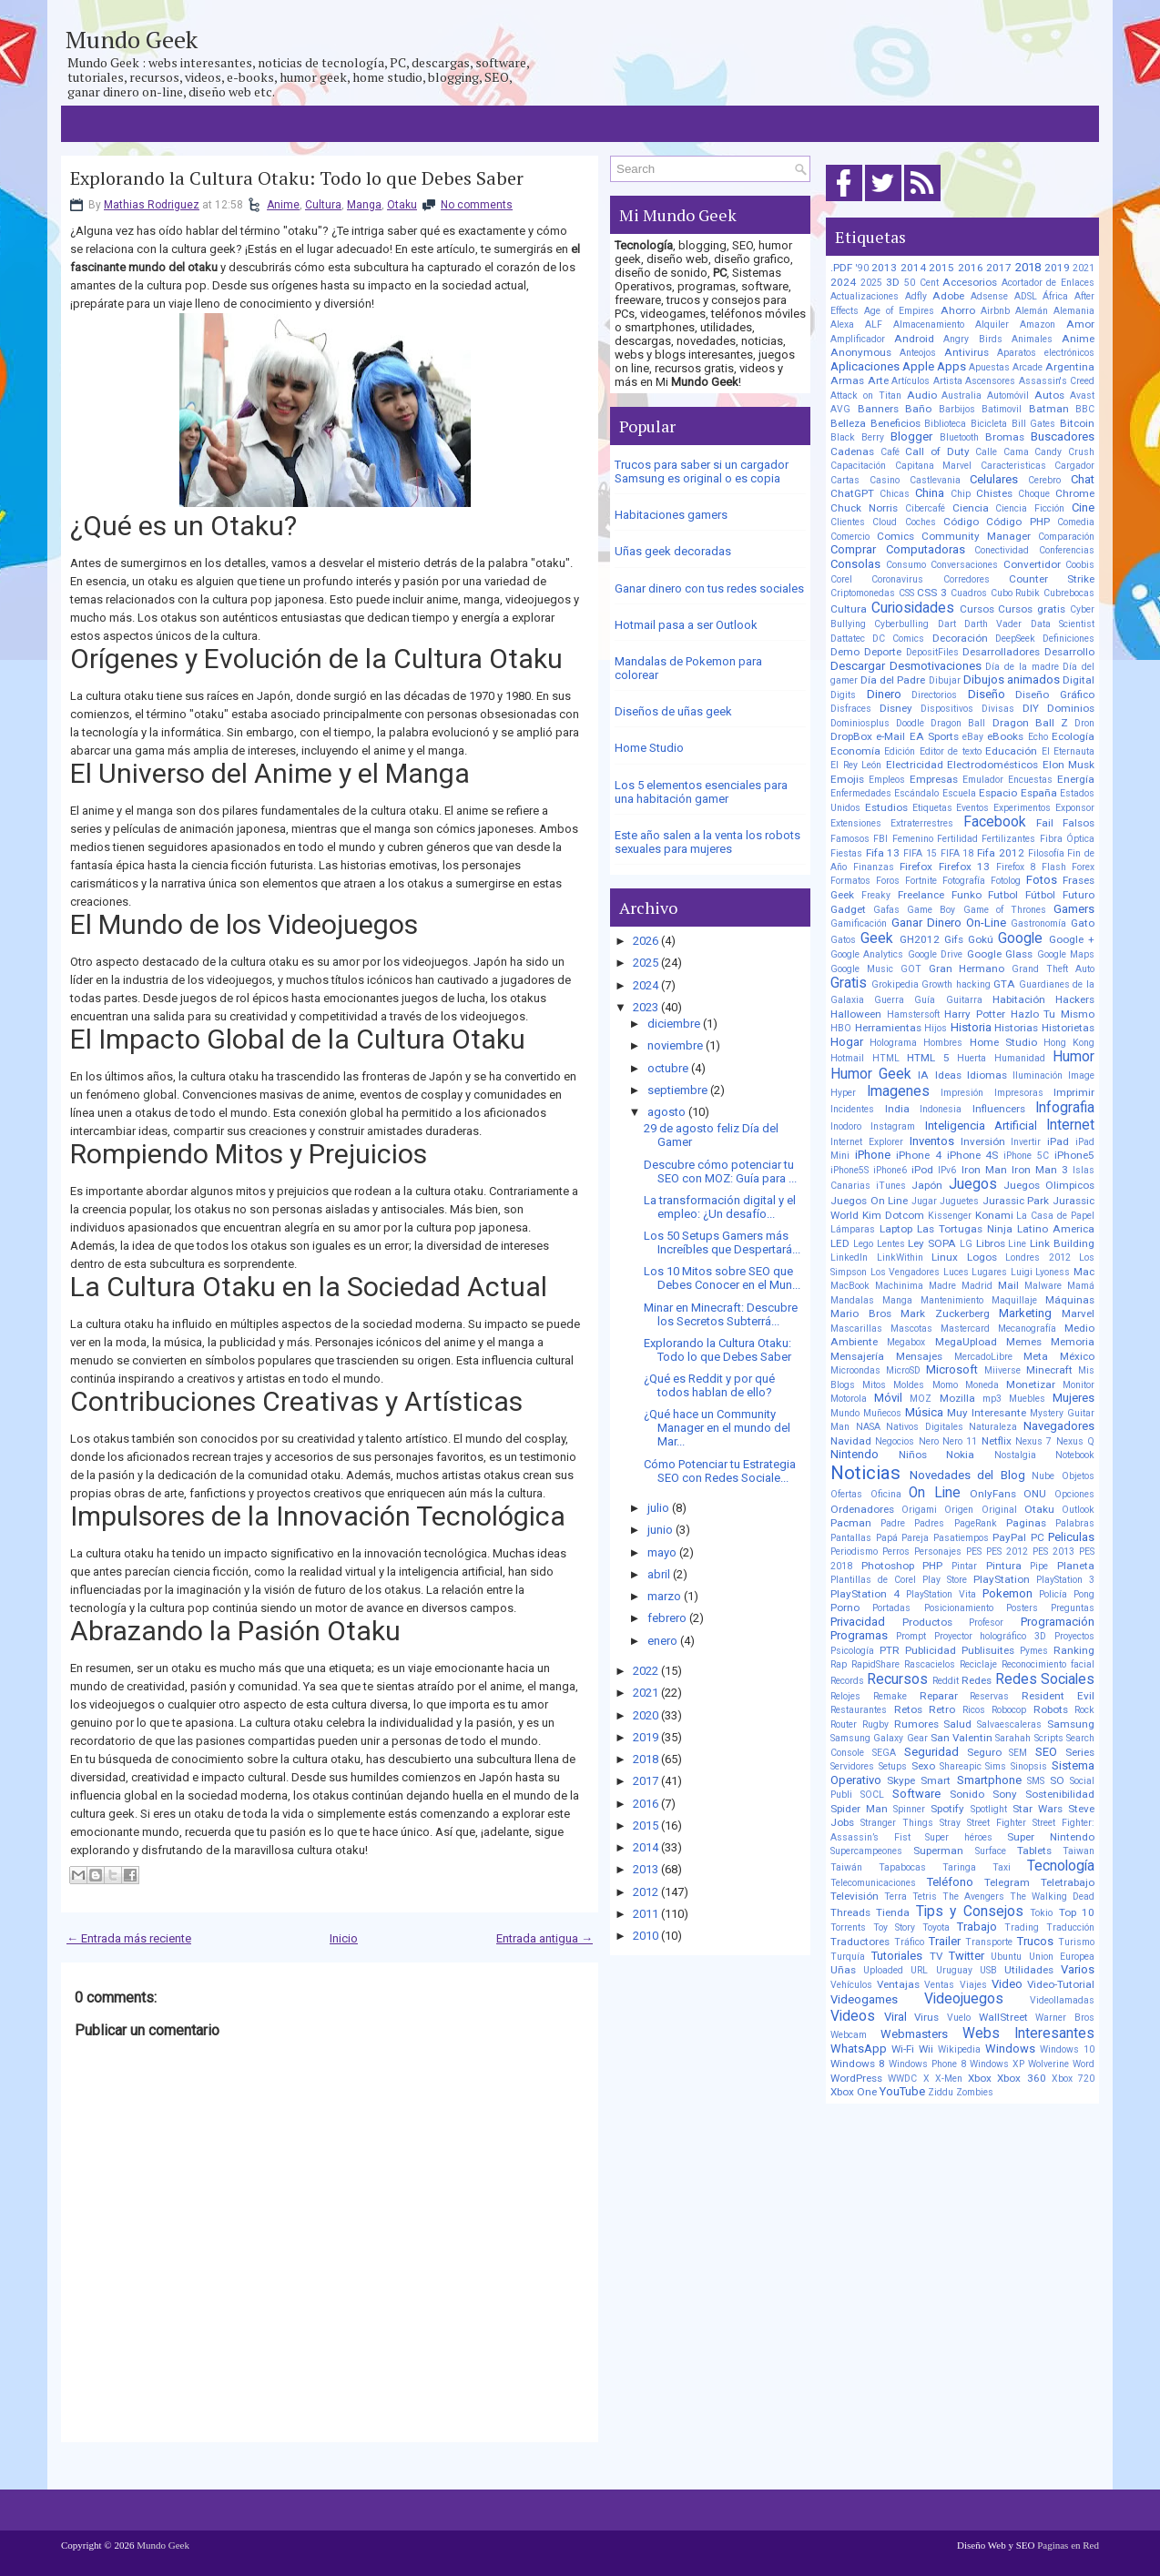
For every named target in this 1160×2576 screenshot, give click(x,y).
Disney (896, 708)
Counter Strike (1051, 579)
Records (847, 1681)
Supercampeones (866, 1851)
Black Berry (857, 437)
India (897, 1108)
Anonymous (860, 352)
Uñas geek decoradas (673, 551)
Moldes (908, 1385)
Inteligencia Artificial (981, 1125)
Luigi (1022, 1272)
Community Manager (976, 536)
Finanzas (873, 867)
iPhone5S (849, 1170)
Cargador (1074, 466)
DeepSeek (1015, 638)
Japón (926, 1185)
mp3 (992, 1399)
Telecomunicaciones (873, 1883)
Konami (994, 1215)
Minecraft (1049, 1370)
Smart (936, 1780)
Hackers (1074, 999)
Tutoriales (896, 1955)
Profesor (986, 1622)
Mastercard (965, 1328)
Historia (971, 1027)
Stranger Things (896, 1823)
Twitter (966, 1955)
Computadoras (925, 549)
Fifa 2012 (1000, 853)
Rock (1084, 1710)
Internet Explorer (866, 1142)
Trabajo (977, 1926)
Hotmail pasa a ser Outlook (686, 625)
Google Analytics (866, 954)
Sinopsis (1029, 1766)
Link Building (1062, 1243)
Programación (1057, 1621)
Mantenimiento (952, 1300)
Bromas (1004, 437)
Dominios (1070, 708)
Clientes (847, 522)
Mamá (1080, 1286)
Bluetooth (959, 437)
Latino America (1055, 1228)
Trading (1021, 1927)
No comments (477, 204)
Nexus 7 (1033, 1441)
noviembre (675, 1045)
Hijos (935, 1028)
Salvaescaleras (1009, 1724)
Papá (887, 1538)
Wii (926, 2049)
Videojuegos (963, 1999)
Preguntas (1072, 1608)
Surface (990, 1851)
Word (1083, 2064)
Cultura (323, 204)
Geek (876, 938)
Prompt (911, 1636)
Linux (944, 1257)
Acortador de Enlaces (1048, 283)
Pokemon (1007, 1593)
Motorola (848, 1399)
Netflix (997, 1441)
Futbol (1003, 894)
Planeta (1075, 1565)
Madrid (977, 1286)
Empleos (887, 780)
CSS (906, 593)
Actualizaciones (864, 296)
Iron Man (984, 1169)
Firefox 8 (1016, 867)
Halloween (855, 1014)
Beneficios (895, 423)
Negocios (894, 1441)
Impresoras (1018, 1093)
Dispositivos (947, 709)
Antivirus (966, 352)
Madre (942, 1286)
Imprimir (1073, 1092)
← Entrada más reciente (128, 1938)
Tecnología (1060, 1866)
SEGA (884, 1753)
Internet (1070, 1125)
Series (1079, 1752)
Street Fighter (996, 1823)
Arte (878, 380)
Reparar (939, 1695)
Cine (1083, 507)
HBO (840, 1028)
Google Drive (935, 954)
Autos (1049, 395)
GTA (1004, 984)
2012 (645, 1892)
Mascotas (911, 1328)
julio (658, 1508)
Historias (1016, 1027)
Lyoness (1052, 1272)
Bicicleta (989, 424)
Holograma (893, 1043)
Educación (1011, 751)
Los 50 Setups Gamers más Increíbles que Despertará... (722, 1242)
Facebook (994, 822)
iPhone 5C (1026, 1155)
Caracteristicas (1013, 466)
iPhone (872, 1154)
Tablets (1034, 1850)
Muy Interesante (986, 1412)
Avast (1082, 395)
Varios (1077, 1969)
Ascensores (990, 381)
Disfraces (850, 709)
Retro (942, 1709)
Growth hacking (956, 984)
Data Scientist (1062, 624)
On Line (935, 1493)
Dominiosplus (860, 723)
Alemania (1073, 311)
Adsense (989, 296)
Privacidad (857, 1621)
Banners (878, 408)
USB (988, 1970)
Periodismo (854, 1551)
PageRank (975, 1523)
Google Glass (1000, 954)
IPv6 (947, 1170)
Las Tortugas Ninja (964, 1228)
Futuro (1078, 894)
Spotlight (989, 1809)
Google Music (861, 969)
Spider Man (859, 1808)
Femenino (912, 839)
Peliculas (1071, 1537)
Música (924, 1412)
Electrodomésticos (992, 764)
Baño (918, 408)
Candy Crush (1064, 452)
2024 (645, 985)
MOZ (920, 1399)
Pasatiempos (961, 1538)
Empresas (934, 779)
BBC (1084, 409)
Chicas (895, 494)
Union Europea (1061, 1956)
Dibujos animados (1011, 679)
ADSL (1025, 296)
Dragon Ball (958, 723)
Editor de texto (951, 751)
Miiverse (1002, 1370)
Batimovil (1002, 409)
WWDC (902, 2078)
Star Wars (1037, 1808)
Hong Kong (1068, 1043)
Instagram (892, 1126)
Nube (1043, 1476)
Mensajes (919, 1356)
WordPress (856, 2078)
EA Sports (934, 736)
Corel (841, 579)
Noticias (865, 1473)
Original (999, 1510)
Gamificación (858, 923)
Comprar (853, 549)
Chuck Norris (864, 508)
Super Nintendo (1050, 1837)
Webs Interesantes (1028, 2033)
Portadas (891, 1608)
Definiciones (1068, 638)
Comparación (1066, 537)
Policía (1053, 1594)
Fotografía (963, 881)
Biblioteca (945, 424)
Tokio (1041, 1913)
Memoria (1072, 1341)
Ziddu (940, 2092)
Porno (845, 1607)
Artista (947, 381)
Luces (956, 1272)
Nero (929, 1441)
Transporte (988, 1942)
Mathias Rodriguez (151, 204)
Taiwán (846, 1867)
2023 (645, 1007)
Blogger (911, 436)
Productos (927, 1622)
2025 (645, 962)
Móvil (888, 1398)
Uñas (843, 1969)
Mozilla (957, 1398)
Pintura (1004, 1565)
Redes (977, 1680)
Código (961, 521)
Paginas (1026, 1522)
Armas (847, 380)
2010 (645, 1935)
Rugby (875, 1724)
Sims (995, 1766)
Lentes (891, 1244)
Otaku (402, 204)
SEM (1018, 1753)
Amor (1080, 324)
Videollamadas (1062, 2000)
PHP (932, 1565)
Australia (961, 395)
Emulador (982, 780)
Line (1017, 1244)
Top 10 (1076, 1912)
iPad (1058, 1141)
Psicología (852, 1651)
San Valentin (961, 1737)
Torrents (848, 1927)
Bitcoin (1077, 423)
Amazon (1037, 324)
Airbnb (995, 311)
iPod (922, 1169)
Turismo (1076, 1942)
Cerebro (1044, 480)
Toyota (936, 1927)
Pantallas (850, 1538)
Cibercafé (925, 508)
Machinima (899, 1286)
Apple (918, 366)
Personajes (938, 1551)
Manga (364, 204)
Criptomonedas (862, 593)
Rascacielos (929, 1664)
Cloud (884, 522)
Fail (1044, 822)
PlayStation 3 (1065, 1580)
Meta (1035, 1356)
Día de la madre (1021, 667)
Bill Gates (1034, 424)
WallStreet (1003, 2017)
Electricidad (914, 764)
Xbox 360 (1021, 2078)
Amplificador (857, 339)
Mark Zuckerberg (945, 1313)
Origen (958, 1510)
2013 (645, 1869)
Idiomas (987, 1075)
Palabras (1074, 1523)
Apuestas (989, 367)
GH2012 (920, 939)
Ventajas (898, 1984)
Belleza (848, 423)
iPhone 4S (973, 1155)
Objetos (1078, 1476)
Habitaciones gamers (671, 515)
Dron (1084, 723)
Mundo (845, 1413)
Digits (843, 695)
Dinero (884, 694)
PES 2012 (1007, 1551)
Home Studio (649, 748)
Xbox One (853, 2091)
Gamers (1073, 909)
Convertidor (1032, 564)
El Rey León (855, 765)
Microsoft (952, 1369)
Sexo (923, 1766)
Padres (929, 1523)
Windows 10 (1067, 2049)
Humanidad (1019, 1058)
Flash (1054, 867)
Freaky (875, 895)
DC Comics (898, 638)
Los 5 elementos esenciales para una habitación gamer (701, 792)
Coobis (1079, 565)
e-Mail (890, 736)
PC (1037, 1537)
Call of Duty (937, 451)
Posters (1022, 1608)
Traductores (860, 1941)
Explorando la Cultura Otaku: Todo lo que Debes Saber (297, 178)
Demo (845, 651)
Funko (966, 894)
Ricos (973, 1710)
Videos (852, 2016)
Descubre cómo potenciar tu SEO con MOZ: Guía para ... (720, 1171)
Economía (855, 751)
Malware (1043, 1286)
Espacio (998, 792)
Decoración (960, 638)
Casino (885, 480)
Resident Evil (1058, 1695)
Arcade (1027, 367)
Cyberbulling (901, 624)
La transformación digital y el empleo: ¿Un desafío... (720, 1207)
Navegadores (1058, 1426)
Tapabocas (902, 1867)
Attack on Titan (865, 395)
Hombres (942, 1043)
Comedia (1075, 522)
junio (660, 1529)
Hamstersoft (913, 1014)
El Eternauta (1068, 751)
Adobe (948, 295)
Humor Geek (870, 1074)
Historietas (1068, 1027)
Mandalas (852, 1300)
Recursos (897, 1679)
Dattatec (847, 638)
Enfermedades (860, 793)
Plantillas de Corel (873, 1580)
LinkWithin (900, 1257)
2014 (645, 1847)
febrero (667, 1618)
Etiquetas (932, 808)
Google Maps (1065, 954)
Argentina (1069, 366)
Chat (1082, 479)
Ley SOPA (932, 1243)
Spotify (947, 1808)
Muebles (1027, 1399)
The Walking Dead (1052, 1896)
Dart (947, 624)
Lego (863, 1244)
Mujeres (1073, 1398)
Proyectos (1074, 1636)
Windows (1010, 2048)
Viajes (973, 1985)
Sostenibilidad (1059, 1794)
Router (843, 1724)
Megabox (906, 1342)
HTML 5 (928, 1057)
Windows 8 (857, 2063)
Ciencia (970, 508)
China (929, 493)
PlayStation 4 (865, 1593)
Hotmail (847, 1058)
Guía (924, 1000)
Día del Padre (892, 680)
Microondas (855, 1370)
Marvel (1078, 1313)
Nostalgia (1015, 1455)
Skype (901, 1780)
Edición (899, 751)
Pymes (1034, 1651)
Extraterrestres (921, 823)
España (1039, 792)
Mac (1084, 1271)
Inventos (932, 1141)
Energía (1075, 779)
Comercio (850, 537)
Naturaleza (993, 1427)
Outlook (1078, 1510)
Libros (990, 1243)
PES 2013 (1053, 1551)
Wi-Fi (902, 2049)
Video (1007, 1984)
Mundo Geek (132, 39)
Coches (920, 522)
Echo (1038, 737)
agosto (666, 1112)
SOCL (872, 1794)
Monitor (1078, 1385)
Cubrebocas (1068, 593)
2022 (645, 1671)
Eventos (972, 808)
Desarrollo (1069, 651)
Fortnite (921, 881)
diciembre (673, 1023)
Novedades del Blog (967, 1475)
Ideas (948, 1075)
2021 (645, 1692)
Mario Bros (860, 1313)
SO (1057, 1780)
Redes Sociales (1044, 1679)
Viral (895, 2016)
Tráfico (909, 1942)
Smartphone (989, 1780)
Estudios (886, 807)
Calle (986, 452)
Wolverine (1048, 2064)
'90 (862, 268)
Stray (950, 1823)
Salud (957, 1724)
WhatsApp (858, 2048)
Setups (893, 1766)
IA (923, 1075)
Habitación (1018, 999)
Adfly (916, 296)
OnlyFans (993, 1493)
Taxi (1001, 1867)
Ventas (939, 1985)
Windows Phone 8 (927, 2064)
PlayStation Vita (941, 1594)
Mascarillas (856, 1328)
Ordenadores (862, 1509)
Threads (850, 1912)
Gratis (848, 983)
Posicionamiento (958, 1608)
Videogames (864, 1999)
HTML (886, 1058)
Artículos (910, 381)
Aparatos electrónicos (1045, 353)
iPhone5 (1074, 1155)
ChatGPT (852, 493)
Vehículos (851, 1985)
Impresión (962, 1093)
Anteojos (918, 353)
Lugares (989, 1272)
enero (662, 1641)
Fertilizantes (1008, 839)
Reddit (945, 1681)
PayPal (1009, 1537)
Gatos (843, 940)
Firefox (916, 866)
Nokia (960, 1454)
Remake (890, 1696)
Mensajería (857, 1356)
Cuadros (969, 593)
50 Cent (921, 283)
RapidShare (875, 1664)
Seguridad (931, 1752)
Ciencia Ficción (1029, 508)
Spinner (909, 1809)
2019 (645, 1737)
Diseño (986, 694)
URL (919, 1970)
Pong (1084, 1594)
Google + (1071, 939)
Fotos (1041, 880)
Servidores (852, 1766)
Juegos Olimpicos (1048, 1185)
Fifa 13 (883, 853)
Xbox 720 (1073, 2078)
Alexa (842, 324)
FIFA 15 (920, 853)
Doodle (910, 723)
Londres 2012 (1038, 1257)
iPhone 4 (918, 1155)
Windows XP (997, 2064)
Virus (926, 2017)
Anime (283, 204)
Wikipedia (959, 2049)
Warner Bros (1064, 2017)
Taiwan (1078, 1851)
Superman (938, 1850)
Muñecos (882, 1413)
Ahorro (958, 310)
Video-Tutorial (1060, 1984)
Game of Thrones (1004, 910)
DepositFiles (932, 652)
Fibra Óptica (1067, 839)
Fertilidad (957, 839)
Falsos (1078, 822)
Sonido (967, 1794)
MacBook (850, 1286)
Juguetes (959, 1201)
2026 (645, 941)
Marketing (1025, 1313)
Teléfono (950, 1882)
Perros (896, 1551)
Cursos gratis (1031, 609)
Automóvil (1008, 395)
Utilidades (1028, 1969)
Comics (895, 536)
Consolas (855, 564)
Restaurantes (858, 1710)
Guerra (889, 1000)
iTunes (891, 1186)
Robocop (1009, 1710)
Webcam (848, 2035)
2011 (645, 1914)
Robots (1050, 1709)
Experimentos (1022, 808)
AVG (840, 409)
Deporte (882, 651)
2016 (645, 1803)
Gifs (953, 939)
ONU (1034, 1493)
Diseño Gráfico (1054, 694)
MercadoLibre (983, 1357)
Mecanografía (1027, 1328)
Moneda (982, 1385)
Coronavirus (897, 579)
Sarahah (1013, 1738)
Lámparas (852, 1229)
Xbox (980, 2078)
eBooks (1005, 736)
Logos (982, 1257)
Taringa (959, 1867)
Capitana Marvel (933, 466)
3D (893, 282)
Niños (913, 1454)
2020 (645, 1715)
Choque (1034, 494)
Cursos (977, 609)
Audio (922, 395)
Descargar (857, 666)
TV (936, 1956)
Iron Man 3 (1040, 1169)
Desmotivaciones (936, 666)
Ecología (1073, 736)
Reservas (989, 1696)
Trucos (1035, 1941)
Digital (1078, 680)
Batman (1049, 408)
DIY (1031, 708)
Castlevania (935, 480)
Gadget (848, 909)
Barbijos (957, 409)
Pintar (964, 1566)
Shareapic (961, 1766)
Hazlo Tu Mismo (1052, 1014)
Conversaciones (964, 565)
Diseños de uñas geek (673, 711)
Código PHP (1017, 521)
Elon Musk (1069, 764)
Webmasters (914, 2034)
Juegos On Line (869, 1200)
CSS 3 (932, 592)
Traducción (1070, 1927)
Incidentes (852, 1109)
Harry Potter (974, 1014)
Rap (838, 1664)
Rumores (916, 1724)
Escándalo (916, 793)
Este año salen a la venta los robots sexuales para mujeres (707, 842)
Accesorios (969, 282)
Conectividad (1001, 550)
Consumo (906, 565)
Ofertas (846, 1494)
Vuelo (959, 2017)
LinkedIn (849, 1257)
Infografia (1064, 1108)
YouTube (902, 2091)
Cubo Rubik (1016, 593)
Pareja (915, 1538)
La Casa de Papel (1055, 1216)
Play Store (944, 1580)
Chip (961, 494)
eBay (972, 737)
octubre (667, 1068)
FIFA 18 (957, 853)
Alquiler (992, 324)
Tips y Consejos (969, 1911)
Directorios (934, 695)
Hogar (846, 1042)
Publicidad (930, 1650)
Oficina (885, 1494)
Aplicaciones (865, 366)
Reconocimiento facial (1048, 1664)
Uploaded (883, 1970)
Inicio (344, 1938)
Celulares (994, 479)
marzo (664, 1596)
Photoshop (887, 1565)
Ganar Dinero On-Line (948, 922)
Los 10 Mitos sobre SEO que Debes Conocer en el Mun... (722, 1278)
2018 (645, 1759)
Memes (1024, 1341)
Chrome (1074, 493)
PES (974, 1551)
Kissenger (950, 1216)
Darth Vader (993, 624)
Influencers (998, 1108)
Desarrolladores (1001, 651)
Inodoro (845, 1126)
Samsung (1070, 1724)
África (1055, 296)
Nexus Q (1075, 1441)
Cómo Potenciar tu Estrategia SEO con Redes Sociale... (720, 1471)
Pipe (1039, 1566)
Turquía (847, 1956)
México (1077, 1356)
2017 (645, 1781)
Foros (888, 881)
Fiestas (846, 853)
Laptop (896, 1228)
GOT (911, 969)
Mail (1008, 1285)
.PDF (841, 267)
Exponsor (1074, 808)
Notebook (1074, 1455)
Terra (895, 1896)
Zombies (974, 2092)
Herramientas (888, 1027)
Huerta (971, 1058)
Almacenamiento (928, 324)
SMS (1035, 1781)
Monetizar (1030, 1384)
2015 (645, 1825)
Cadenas (852, 451)
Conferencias (1066, 550)
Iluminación (1037, 1075)
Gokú (980, 939)
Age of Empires (899, 311)
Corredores (966, 579)
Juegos (973, 1184)
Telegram (1007, 1882)
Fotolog (1006, 881)
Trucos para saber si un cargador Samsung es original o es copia (702, 471)
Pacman (850, 1522)
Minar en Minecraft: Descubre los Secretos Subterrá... (721, 1314)
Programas (859, 1635)
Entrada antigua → (544, 1938)
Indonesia (941, 1109)
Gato (1082, 923)
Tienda (893, 1912)
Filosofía (1046, 853)
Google (1020, 938)
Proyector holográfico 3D (990, 1636)
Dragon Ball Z (1030, 722)
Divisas (998, 709)
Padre (892, 1523)
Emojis (847, 779)
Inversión (983, 1141)
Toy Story (894, 1927)
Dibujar (945, 680)
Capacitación (858, 466)
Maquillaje (1014, 1300)
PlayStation (1001, 1579)
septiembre (677, 1090)
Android (914, 338)
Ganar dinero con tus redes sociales (709, 588)
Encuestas (1030, 780)
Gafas (886, 910)
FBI (880, 839)
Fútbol (1040, 894)
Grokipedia (895, 984)
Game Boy (931, 910)
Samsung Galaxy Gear (879, 1738)
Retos (908, 1709)
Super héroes (958, 1837)
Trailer (945, 1941)
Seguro (984, 1752)
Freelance (921, 894)
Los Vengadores (905, 1272)
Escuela (959, 793)
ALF (873, 324)
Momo (945, 1385)
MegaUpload (966, 1341)
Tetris (924, 1896)
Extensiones (855, 823)
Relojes (845, 1696)
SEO (1046, 1752)
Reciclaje (978, 1664)
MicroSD (903, 1370)
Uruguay (954, 1970)
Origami (919, 1510)
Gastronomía (1038, 923)
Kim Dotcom (893, 1215)
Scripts (1048, 1738)
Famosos (850, 839)
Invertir (1026, 1142)
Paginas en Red (1068, 2545)
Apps (951, 366)
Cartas (845, 480)
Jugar (924, 1201)
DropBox (851, 736)
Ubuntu (1006, 1956)
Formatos (850, 881)
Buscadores (1062, 436)
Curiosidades (912, 608)
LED (840, 1243)
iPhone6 (890, 1170)
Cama (1016, 452)
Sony (1004, 1794)
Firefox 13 (965, 866)
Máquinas (1069, 1299)
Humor (1073, 1057)
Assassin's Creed (1057, 381)
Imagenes (898, 1091)
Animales (1032, 339)
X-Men (948, 2078)
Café (890, 452)
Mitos (874, 1385)
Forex (1083, 867)
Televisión (854, 1896)
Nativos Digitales (924, 1427)
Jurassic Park (1016, 1200)
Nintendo (854, 1454)
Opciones (1074, 1494)
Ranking (1073, 1650)
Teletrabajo (1067, 1882)
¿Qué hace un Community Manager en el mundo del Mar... (717, 1427)
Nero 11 (959, 1441)
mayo (662, 1552)
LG (966, 1244)
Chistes (994, 493)
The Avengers (973, 1896)
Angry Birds (972, 339)
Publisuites (988, 1650)
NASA (868, 1427)
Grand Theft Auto (1053, 969)
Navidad (850, 1441)
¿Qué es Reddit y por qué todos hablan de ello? (709, 1385)
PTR (890, 1650)
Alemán (1031, 311)
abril (658, 1574)
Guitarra (964, 1000)
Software (916, 1793)
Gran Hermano (967, 968)
